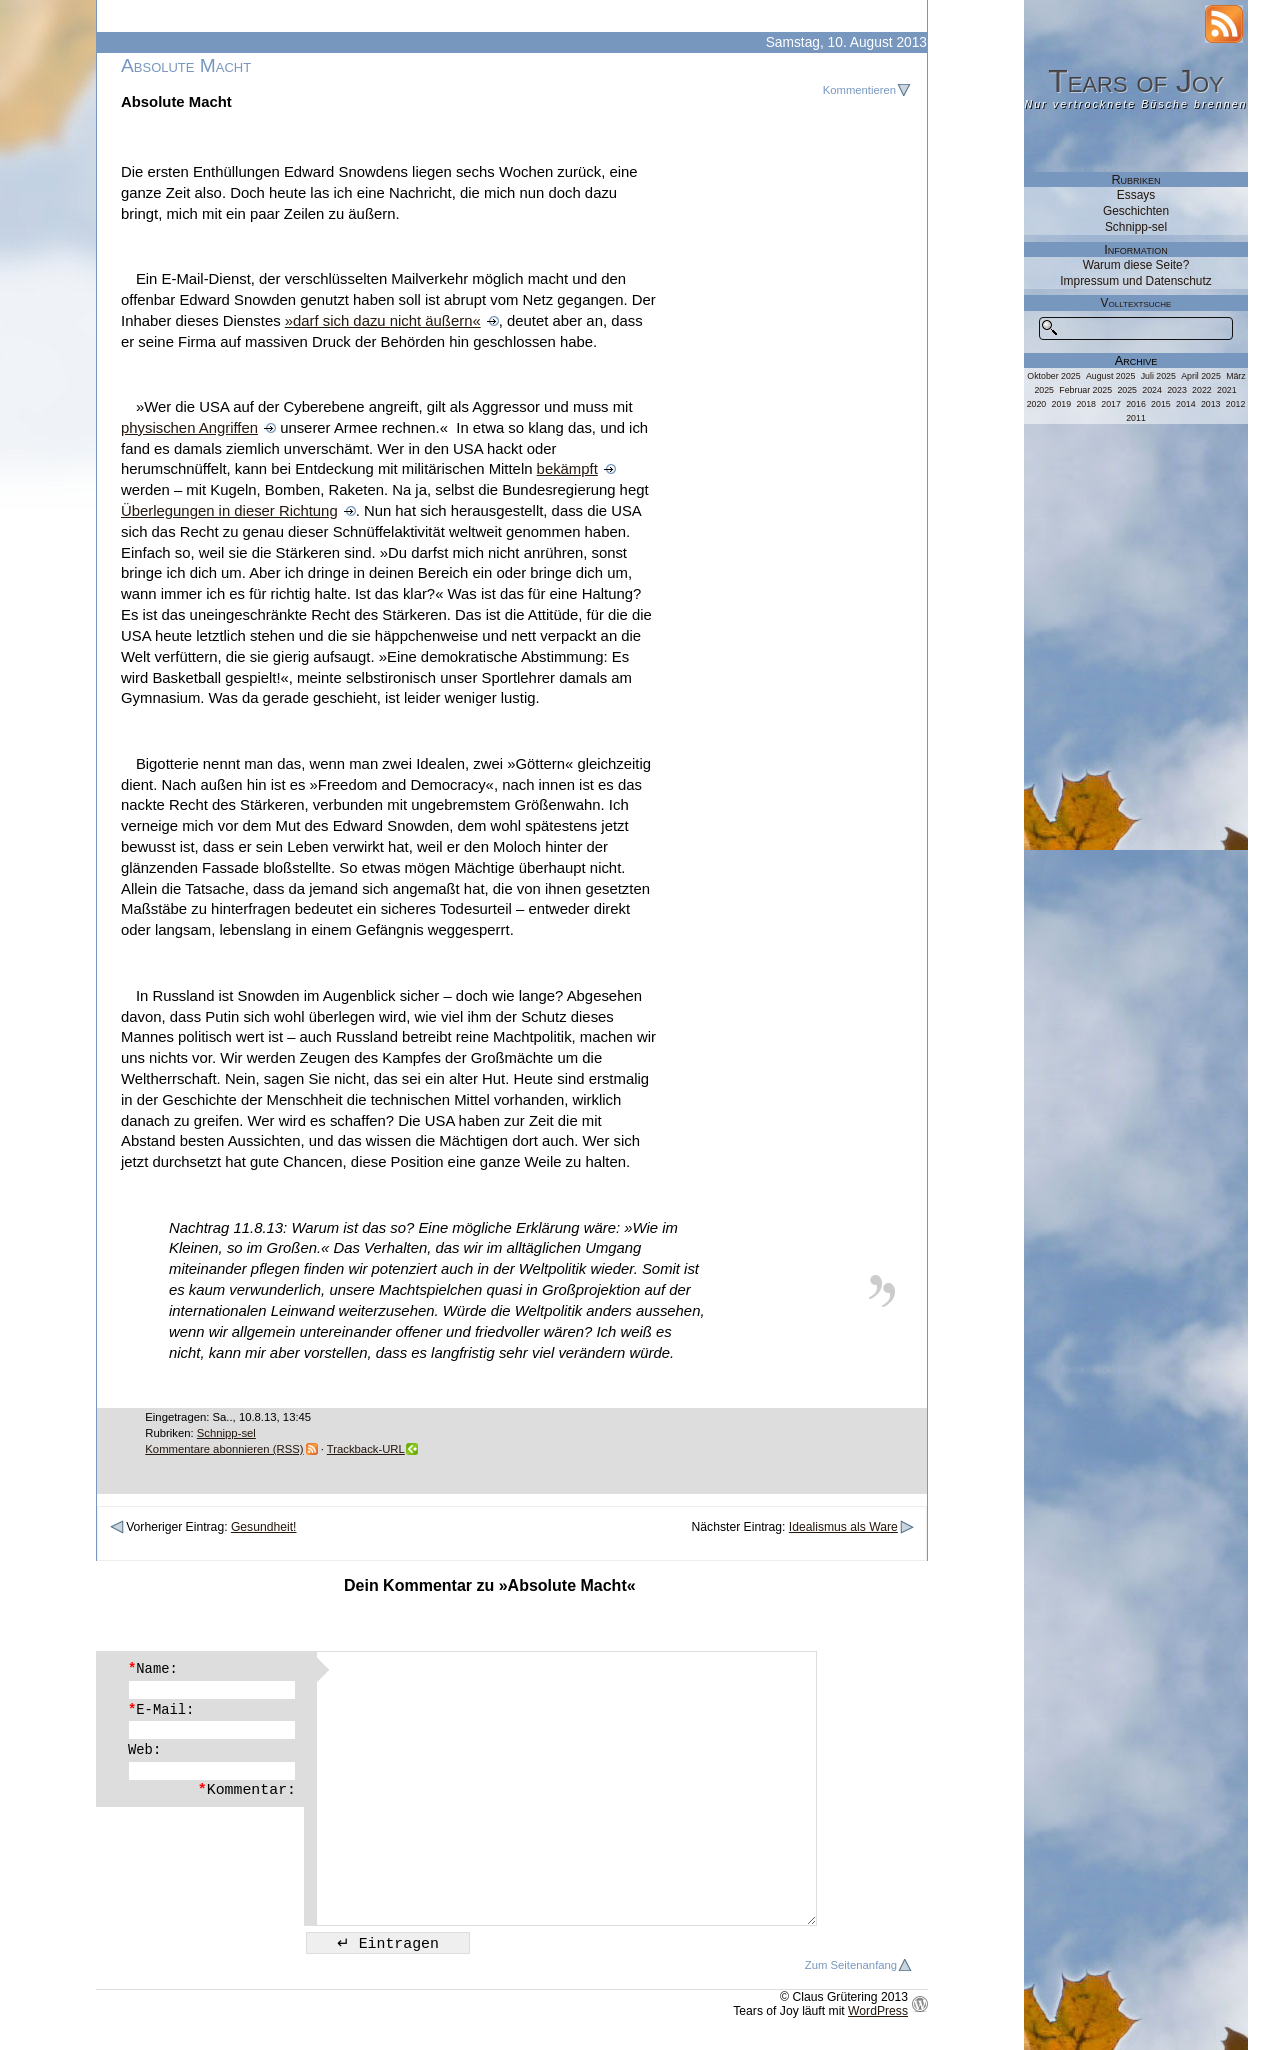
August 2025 (1110, 376)
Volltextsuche (1136, 303)
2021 (1227, 390)
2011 (1136, 418)
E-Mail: (161, 1710)
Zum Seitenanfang (851, 1965)
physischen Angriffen (189, 428)
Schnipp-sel (226, 1433)
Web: (144, 1750)
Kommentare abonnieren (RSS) (224, 1449)
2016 (1136, 404)
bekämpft (567, 469)
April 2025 (1201, 376)
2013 (1211, 404)
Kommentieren (859, 90)
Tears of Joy (1136, 81)
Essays (1136, 195)
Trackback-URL (366, 1449)
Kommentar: (247, 1790)
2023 (1177, 390)
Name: (153, 1669)
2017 (1111, 404)
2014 (1186, 404)
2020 (1037, 404)
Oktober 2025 (1053, 376)
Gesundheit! (264, 1527)
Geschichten (1136, 211)
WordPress (878, 2011)
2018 (1086, 404)
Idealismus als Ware (843, 1527)
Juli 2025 (1158, 376)
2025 (1127, 390)
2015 (1161, 404)
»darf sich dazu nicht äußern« (383, 321)
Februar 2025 (1085, 390)
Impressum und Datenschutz (1135, 281)
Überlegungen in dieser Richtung (229, 511)
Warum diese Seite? (1136, 265)
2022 (1202, 390)
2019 (1062, 404)
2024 (1152, 390)
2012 (1236, 404)
